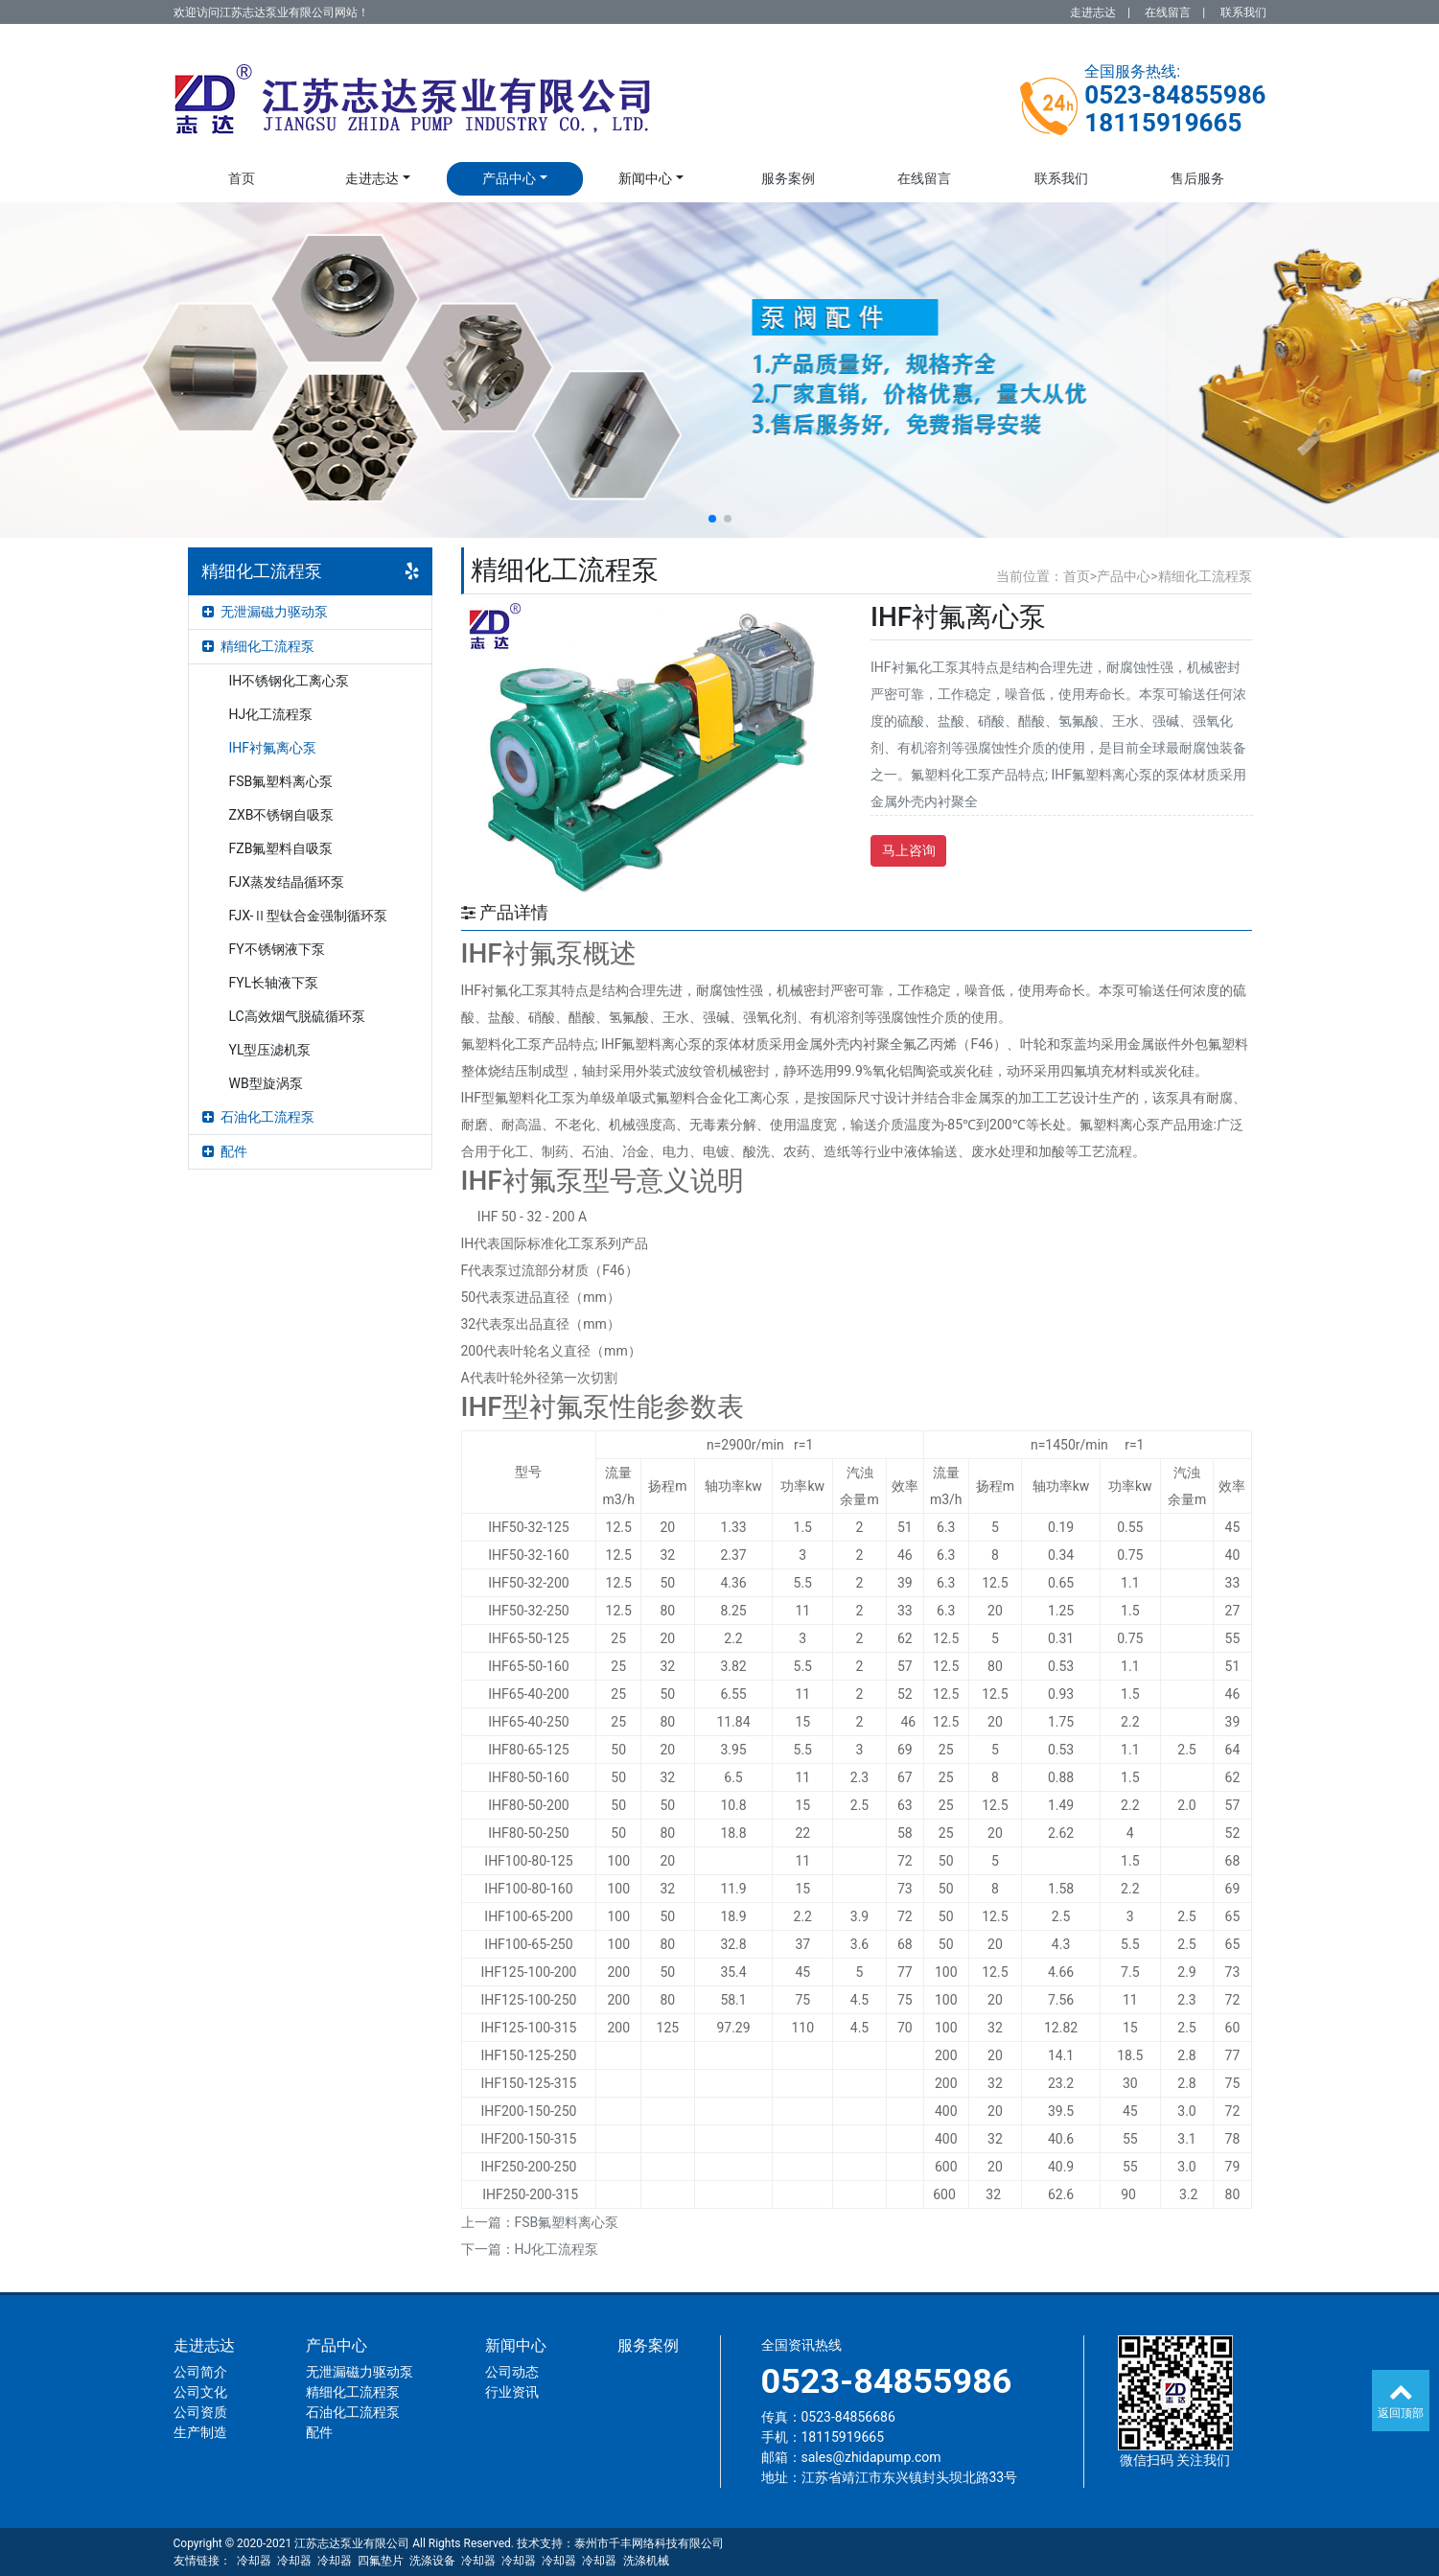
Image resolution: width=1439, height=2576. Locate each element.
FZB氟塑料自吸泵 (281, 848)
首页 (241, 178)
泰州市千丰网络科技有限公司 (649, 2543)
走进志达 (1093, 12)
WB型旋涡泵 (266, 1083)
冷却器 (254, 2560)
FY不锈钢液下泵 (277, 949)
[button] (712, 518)
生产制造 (200, 2432)
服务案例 (788, 178)
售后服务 (1197, 178)
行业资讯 (512, 2392)
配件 (224, 1151)
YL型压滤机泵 (270, 1049)
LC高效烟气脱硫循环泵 (297, 1016)
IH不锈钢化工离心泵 (289, 680)
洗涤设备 (432, 2560)
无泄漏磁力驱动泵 (265, 611)
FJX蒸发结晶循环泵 (286, 882)
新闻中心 (645, 178)
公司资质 (200, 2412)
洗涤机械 (646, 2560)
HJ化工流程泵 (271, 714)
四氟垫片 (381, 2560)
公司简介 (200, 2371)
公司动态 (512, 2371)
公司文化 (200, 2392)
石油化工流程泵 (258, 1117)
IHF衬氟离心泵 (273, 747)
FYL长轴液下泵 (274, 982)
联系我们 (1243, 12)
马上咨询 (909, 850)
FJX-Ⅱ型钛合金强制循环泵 (308, 915)
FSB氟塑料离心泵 (281, 781)
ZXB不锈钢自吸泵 (282, 815)
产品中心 (509, 178)
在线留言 (1168, 12)
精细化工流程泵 (258, 646)
